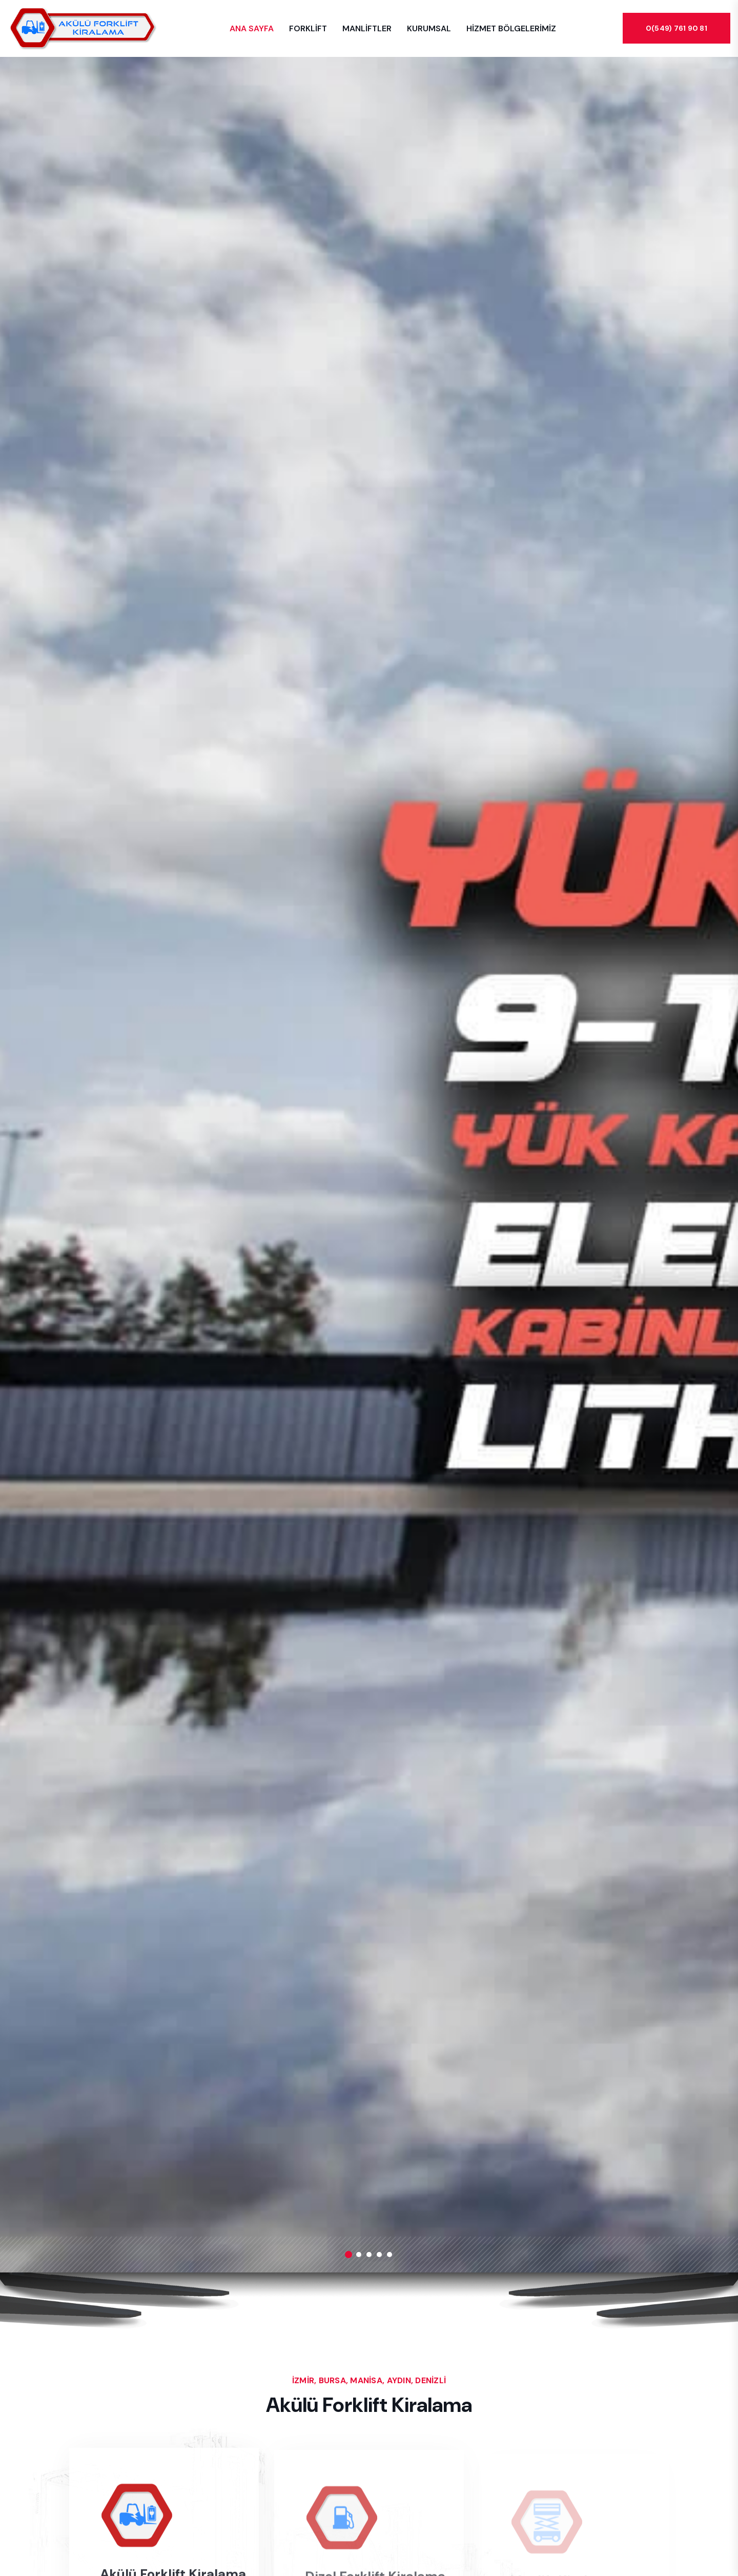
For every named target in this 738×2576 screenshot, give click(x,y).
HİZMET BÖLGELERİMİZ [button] (511, 28)
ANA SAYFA (252, 28)
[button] (348, 2254)
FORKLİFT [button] (308, 28)
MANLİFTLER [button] (367, 28)
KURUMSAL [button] (429, 28)
